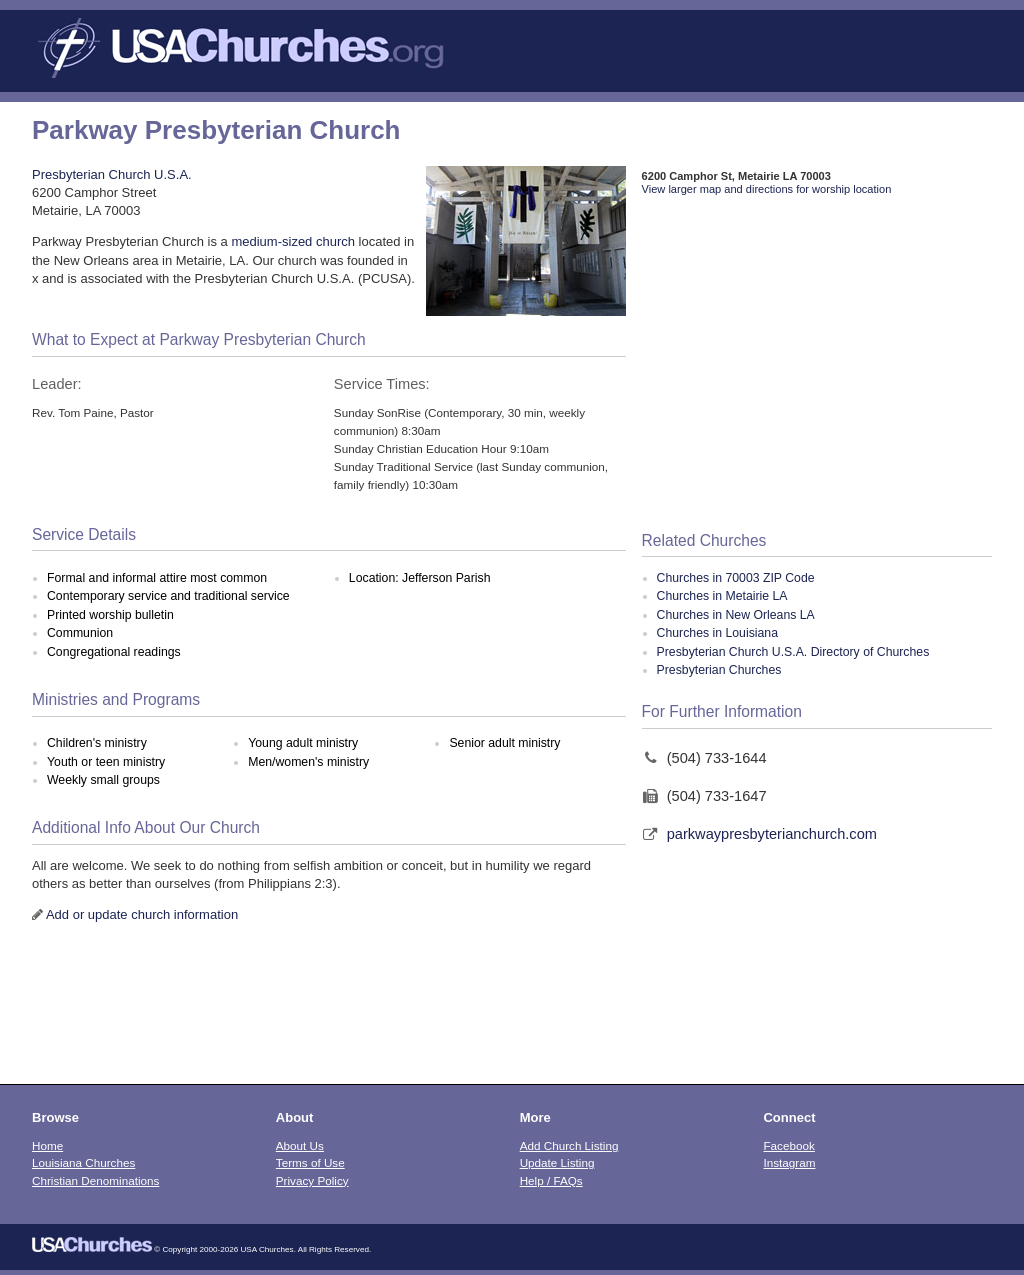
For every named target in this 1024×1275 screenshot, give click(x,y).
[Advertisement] (817, 365)
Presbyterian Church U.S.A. (112, 174)
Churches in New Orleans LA (736, 615)
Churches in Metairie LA (722, 596)
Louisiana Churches (83, 1162)
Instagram (789, 1162)
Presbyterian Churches (719, 670)
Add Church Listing (569, 1145)
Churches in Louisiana (717, 633)
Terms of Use (310, 1162)
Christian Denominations (95, 1180)
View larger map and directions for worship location (767, 189)
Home (47, 1145)
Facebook (788, 1145)
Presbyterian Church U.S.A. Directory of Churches (793, 652)
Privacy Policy (312, 1180)
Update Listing (557, 1162)
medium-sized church (293, 241)
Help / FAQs (551, 1180)
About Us (300, 1145)
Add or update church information (142, 914)
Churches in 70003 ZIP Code (736, 578)
